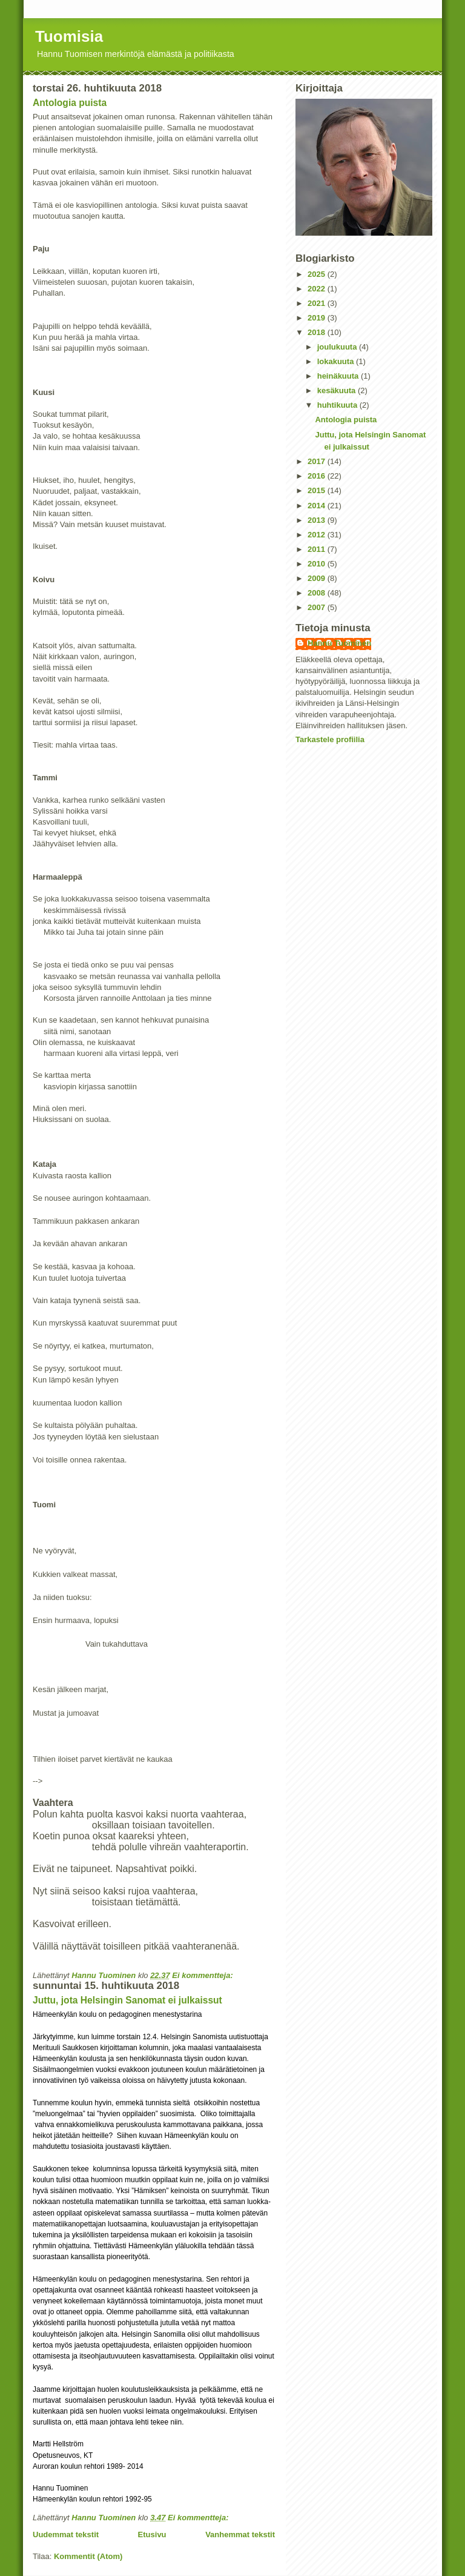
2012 (318, 534)
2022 (318, 288)
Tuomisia (69, 36)
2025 (318, 274)
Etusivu (152, 2534)
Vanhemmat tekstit (240, 2534)
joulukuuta (338, 346)
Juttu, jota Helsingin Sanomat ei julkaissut (127, 2000)
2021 (318, 303)
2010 (318, 563)
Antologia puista (70, 103)
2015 (318, 490)
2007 (318, 607)
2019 (318, 317)
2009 (318, 578)
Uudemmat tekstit (66, 2534)
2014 (318, 505)
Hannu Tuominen (339, 643)
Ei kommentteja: (203, 1975)
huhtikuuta (338, 405)
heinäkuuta (339, 375)
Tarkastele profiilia (329, 739)
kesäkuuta (337, 390)
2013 (318, 520)
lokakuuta (336, 361)
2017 (318, 461)
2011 (318, 549)
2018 (318, 332)
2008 (318, 592)
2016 (318, 475)
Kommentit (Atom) (88, 2556)
